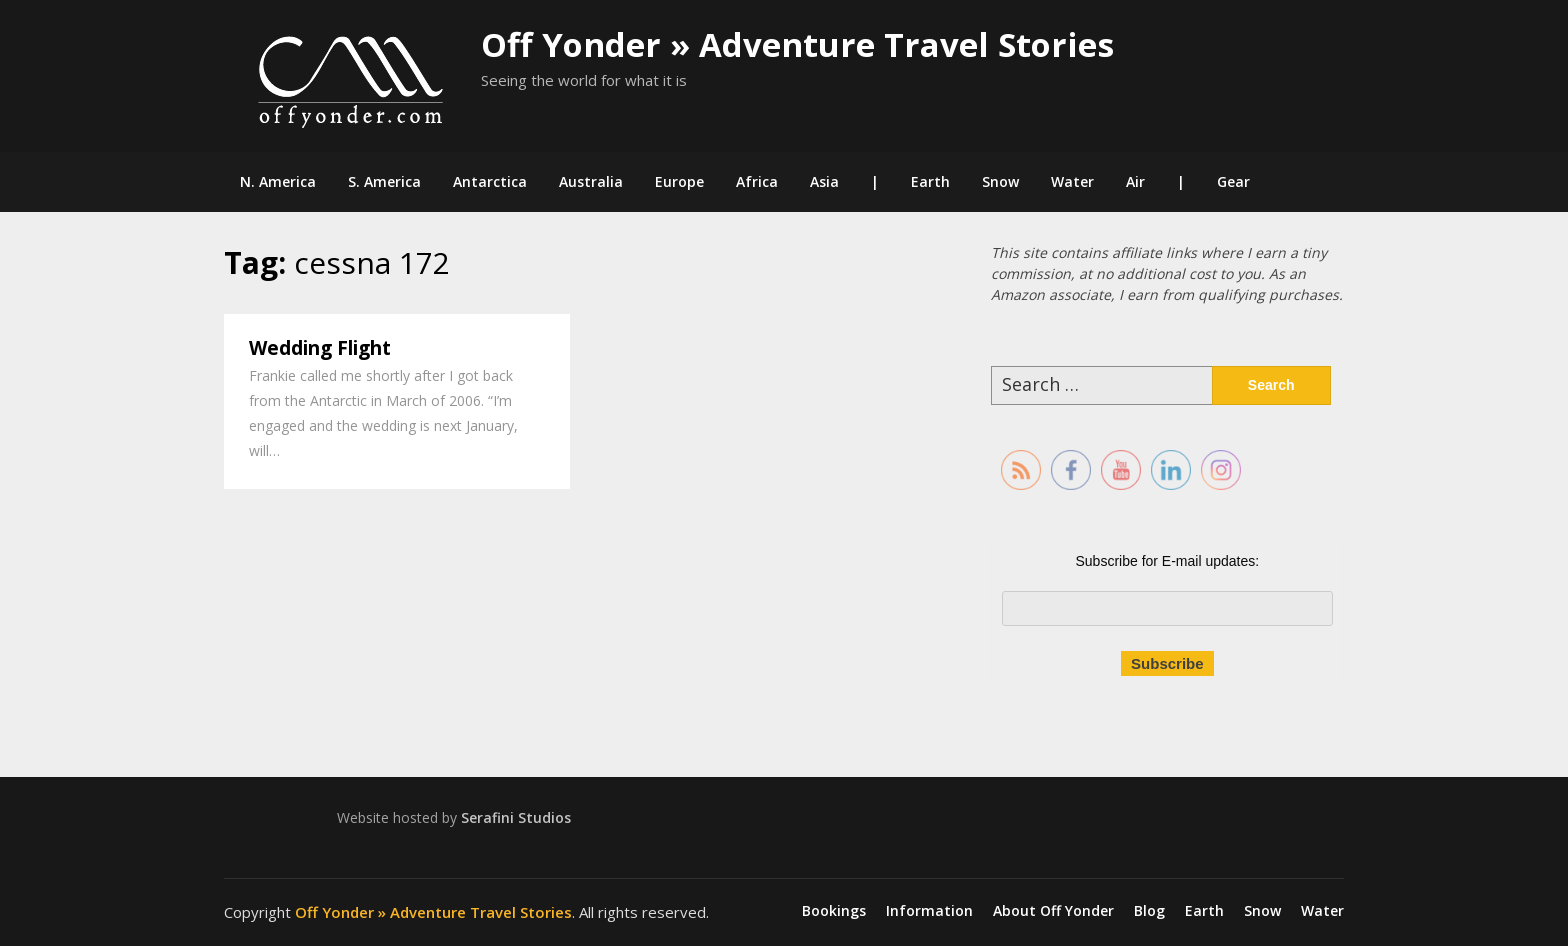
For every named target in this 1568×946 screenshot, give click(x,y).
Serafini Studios (516, 817)
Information (929, 911)
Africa (757, 181)
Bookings (834, 911)
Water (1072, 181)
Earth (930, 181)
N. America (278, 181)
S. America (384, 181)
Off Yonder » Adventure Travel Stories (797, 44)
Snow (1000, 181)
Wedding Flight (320, 348)
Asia (824, 181)
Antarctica (490, 181)
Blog (1149, 911)
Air (1135, 181)
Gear (1233, 181)
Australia (591, 181)
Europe (679, 181)
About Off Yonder (1053, 911)
